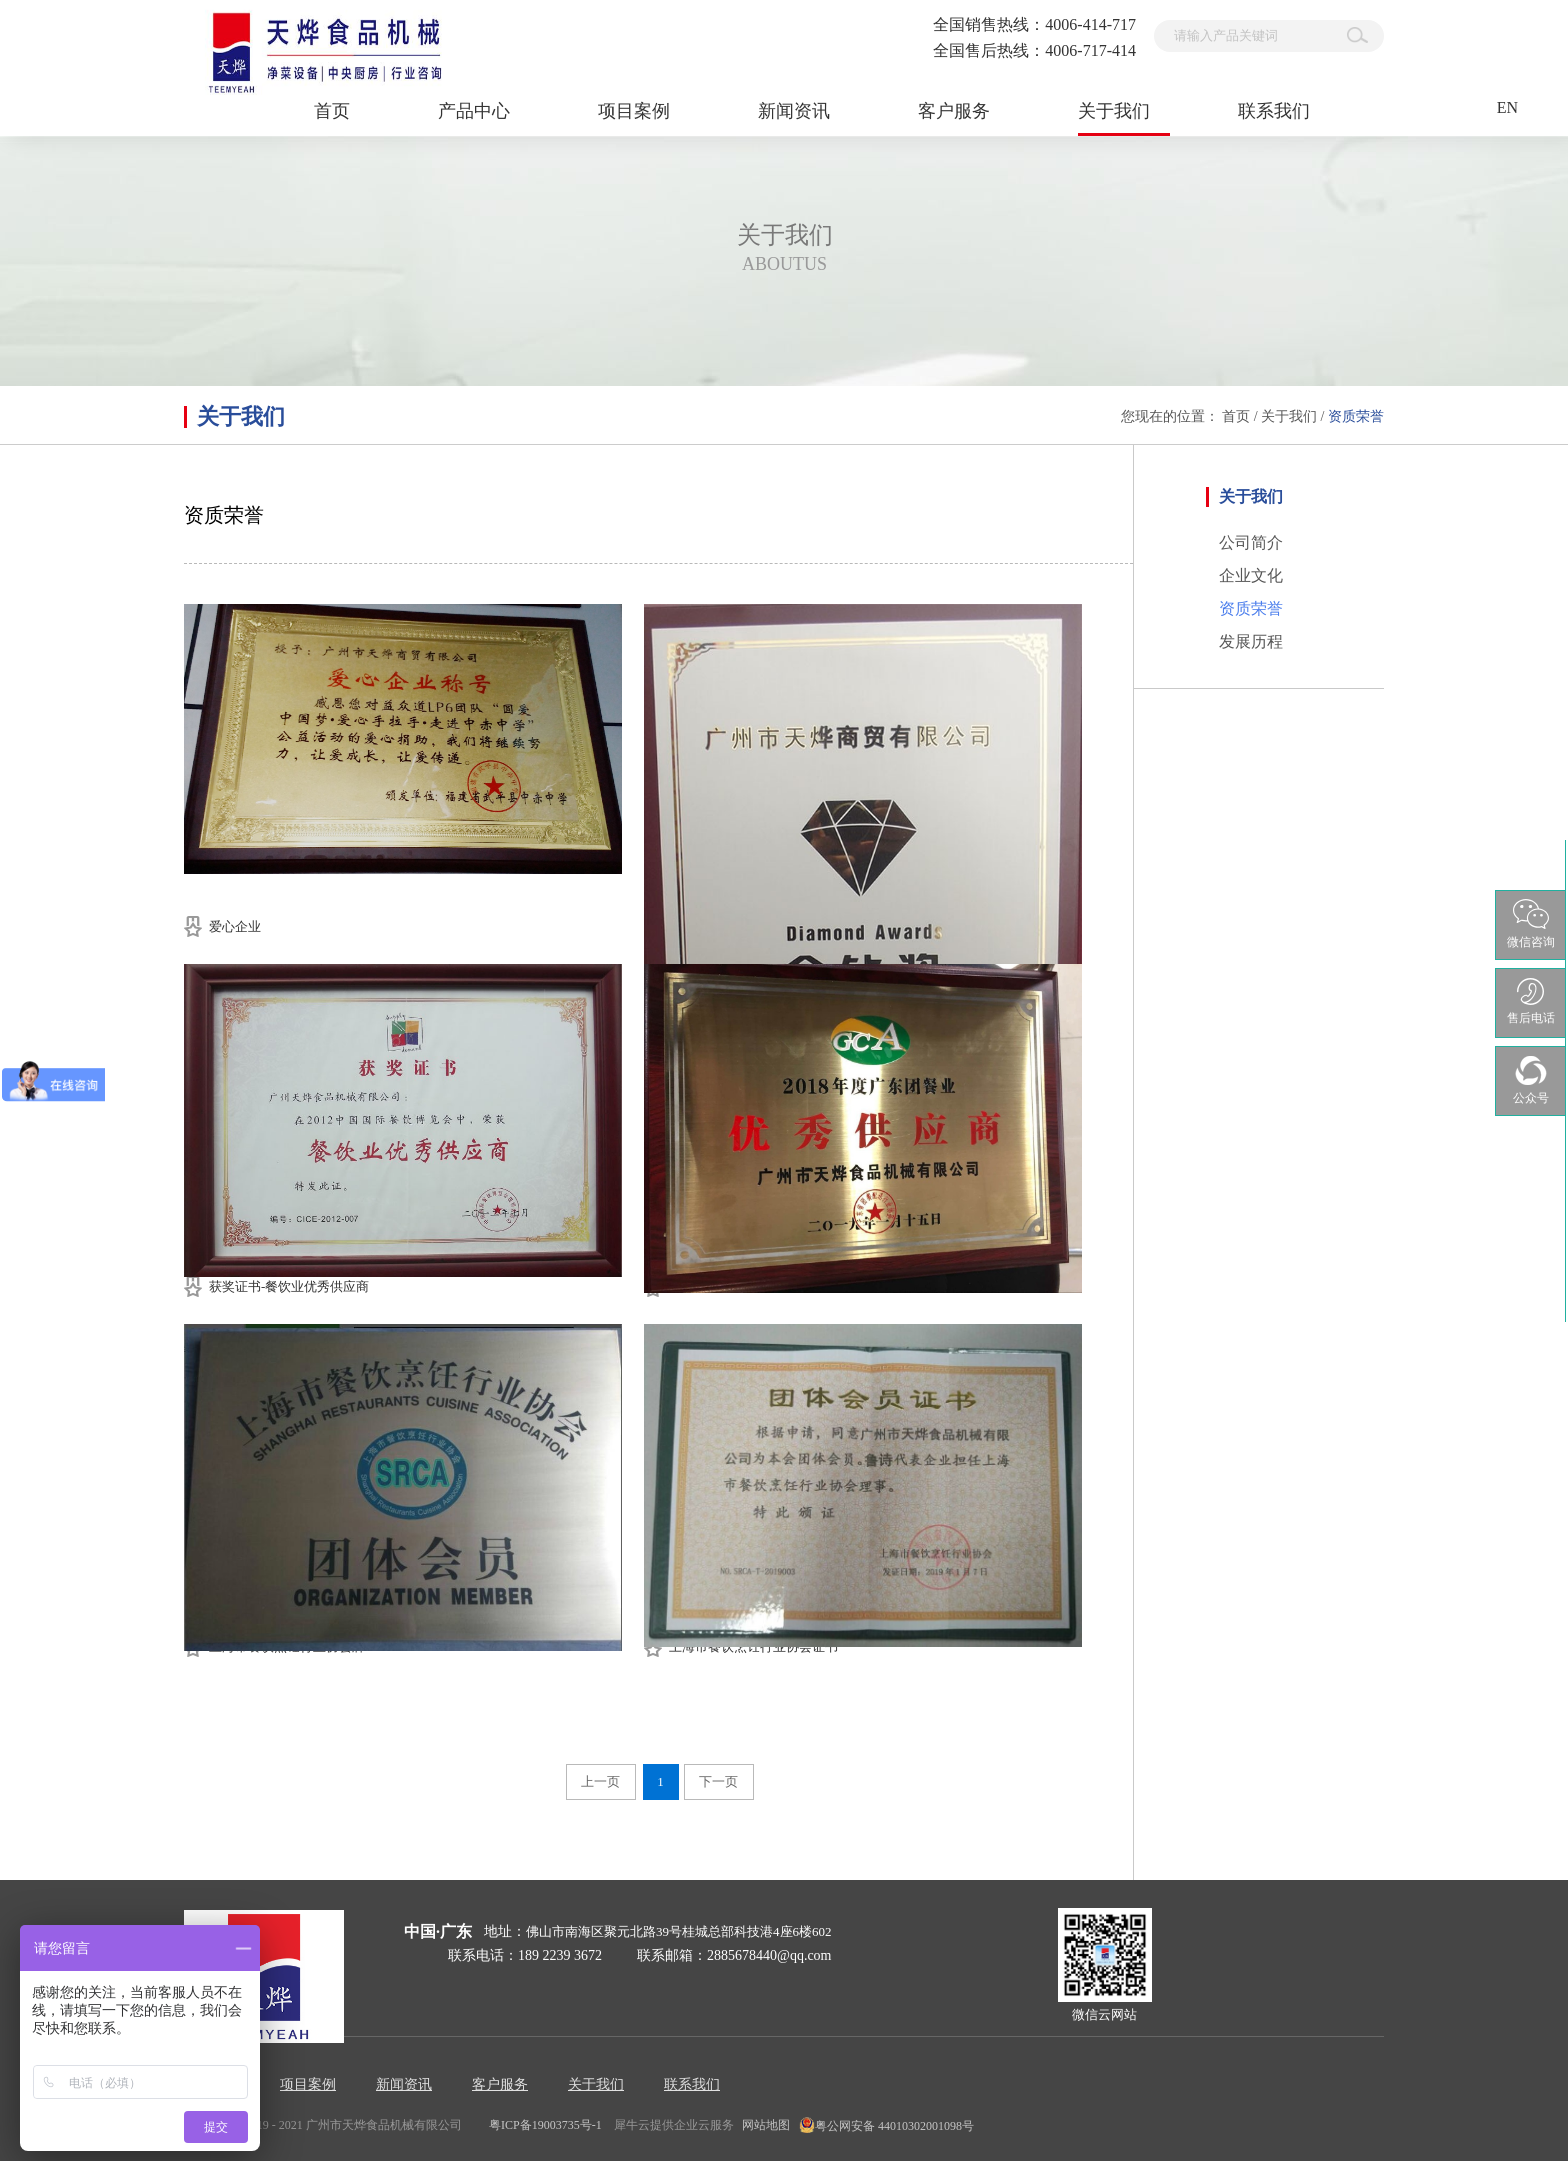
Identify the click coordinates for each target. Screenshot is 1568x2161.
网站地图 (763, 2125)
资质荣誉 (1356, 416)
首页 (332, 111)
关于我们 (1289, 416)
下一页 (718, 1781)
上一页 (600, 1781)
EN (1507, 107)
